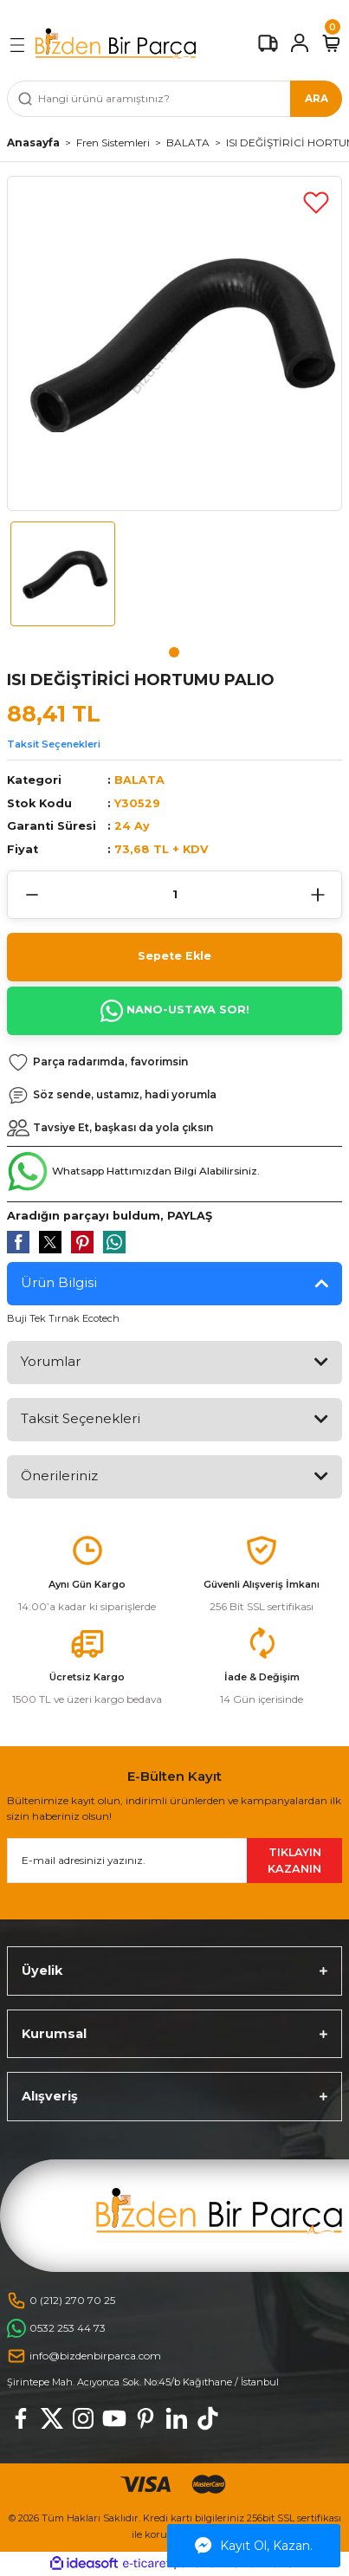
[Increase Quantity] (317, 894)
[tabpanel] (62, 580)
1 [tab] (174, 652)
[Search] (174, 99)
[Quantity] (174, 894)
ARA (316, 98)
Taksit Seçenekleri (53, 744)
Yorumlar (51, 1361)
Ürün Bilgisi (59, 1282)
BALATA (139, 779)
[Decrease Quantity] (31, 894)
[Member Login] (299, 43)
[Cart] (331, 43)
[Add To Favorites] (316, 201)
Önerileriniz (59, 1475)
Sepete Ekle (174, 955)
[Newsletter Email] (174, 1860)
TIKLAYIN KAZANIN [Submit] (294, 1860)
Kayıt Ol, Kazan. (254, 2545)
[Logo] (116, 44)
